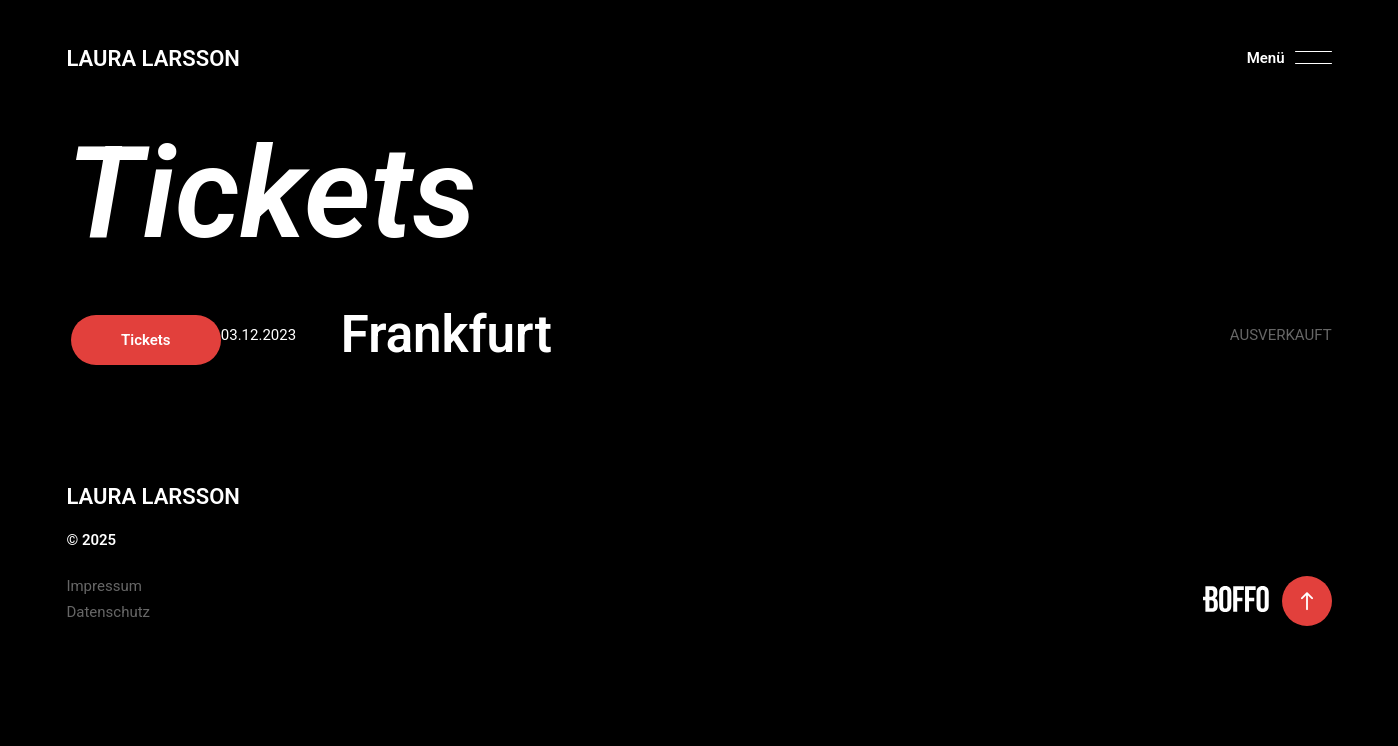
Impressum (103, 586)
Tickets (1257, 340)
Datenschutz (108, 612)
